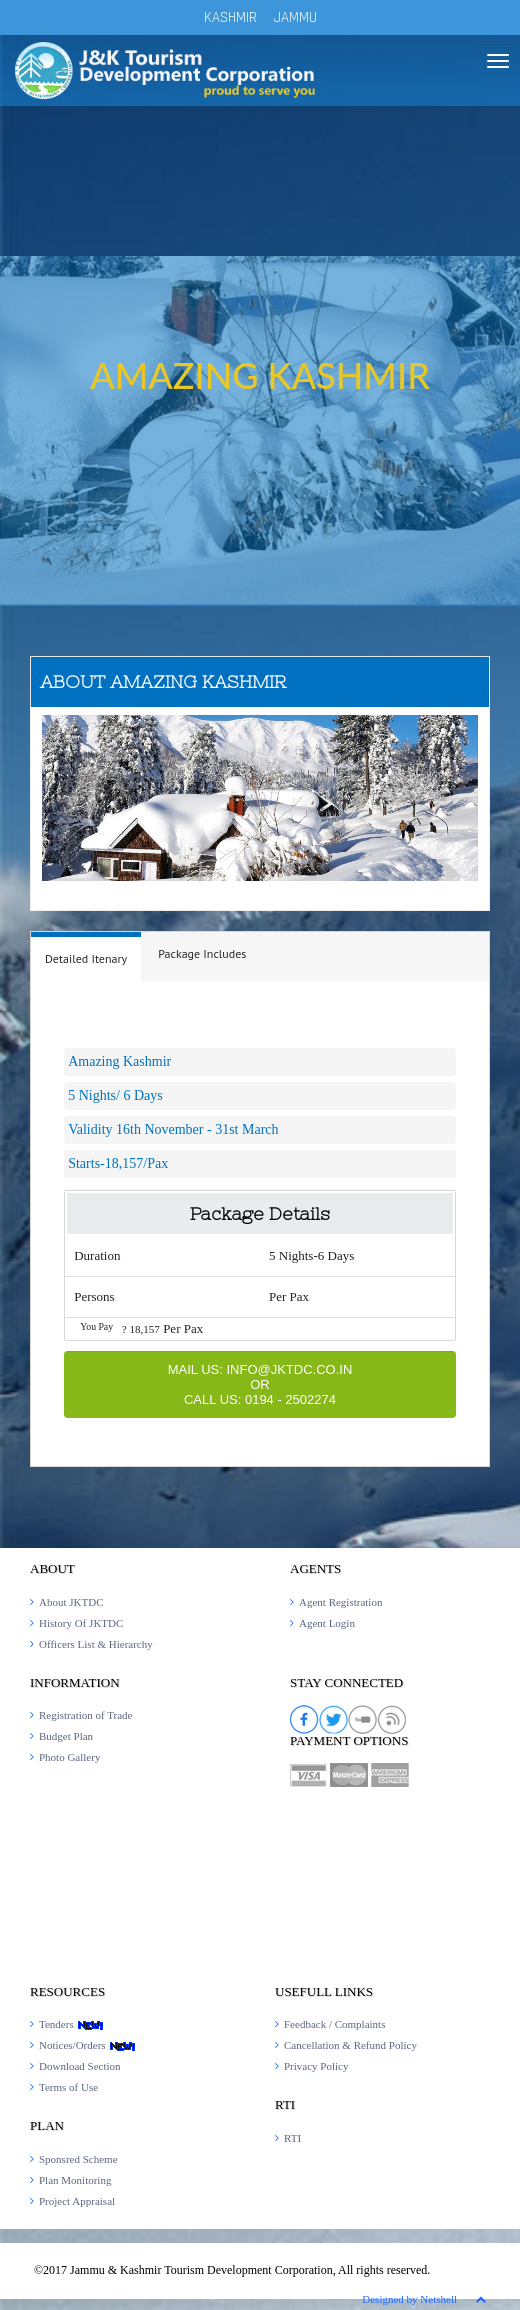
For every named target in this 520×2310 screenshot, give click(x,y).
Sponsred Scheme (78, 2159)
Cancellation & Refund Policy (350, 2045)
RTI (292, 2138)
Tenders (71, 2024)
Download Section (80, 2066)
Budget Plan (66, 1736)
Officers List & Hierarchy (96, 1644)
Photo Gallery (69, 1757)
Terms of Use (68, 2087)
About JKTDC (71, 1602)
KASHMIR (230, 17)
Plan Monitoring (75, 2180)
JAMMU (295, 17)
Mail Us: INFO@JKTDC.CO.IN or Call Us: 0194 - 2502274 (260, 1384)
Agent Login (327, 1623)
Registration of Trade (86, 1715)
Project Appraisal (77, 2201)
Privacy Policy (316, 2066)
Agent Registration (340, 1602)
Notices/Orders (87, 2045)
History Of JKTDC (81, 1623)
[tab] (86, 956)
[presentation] (86, 959)
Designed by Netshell (409, 2299)
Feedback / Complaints (334, 2024)
